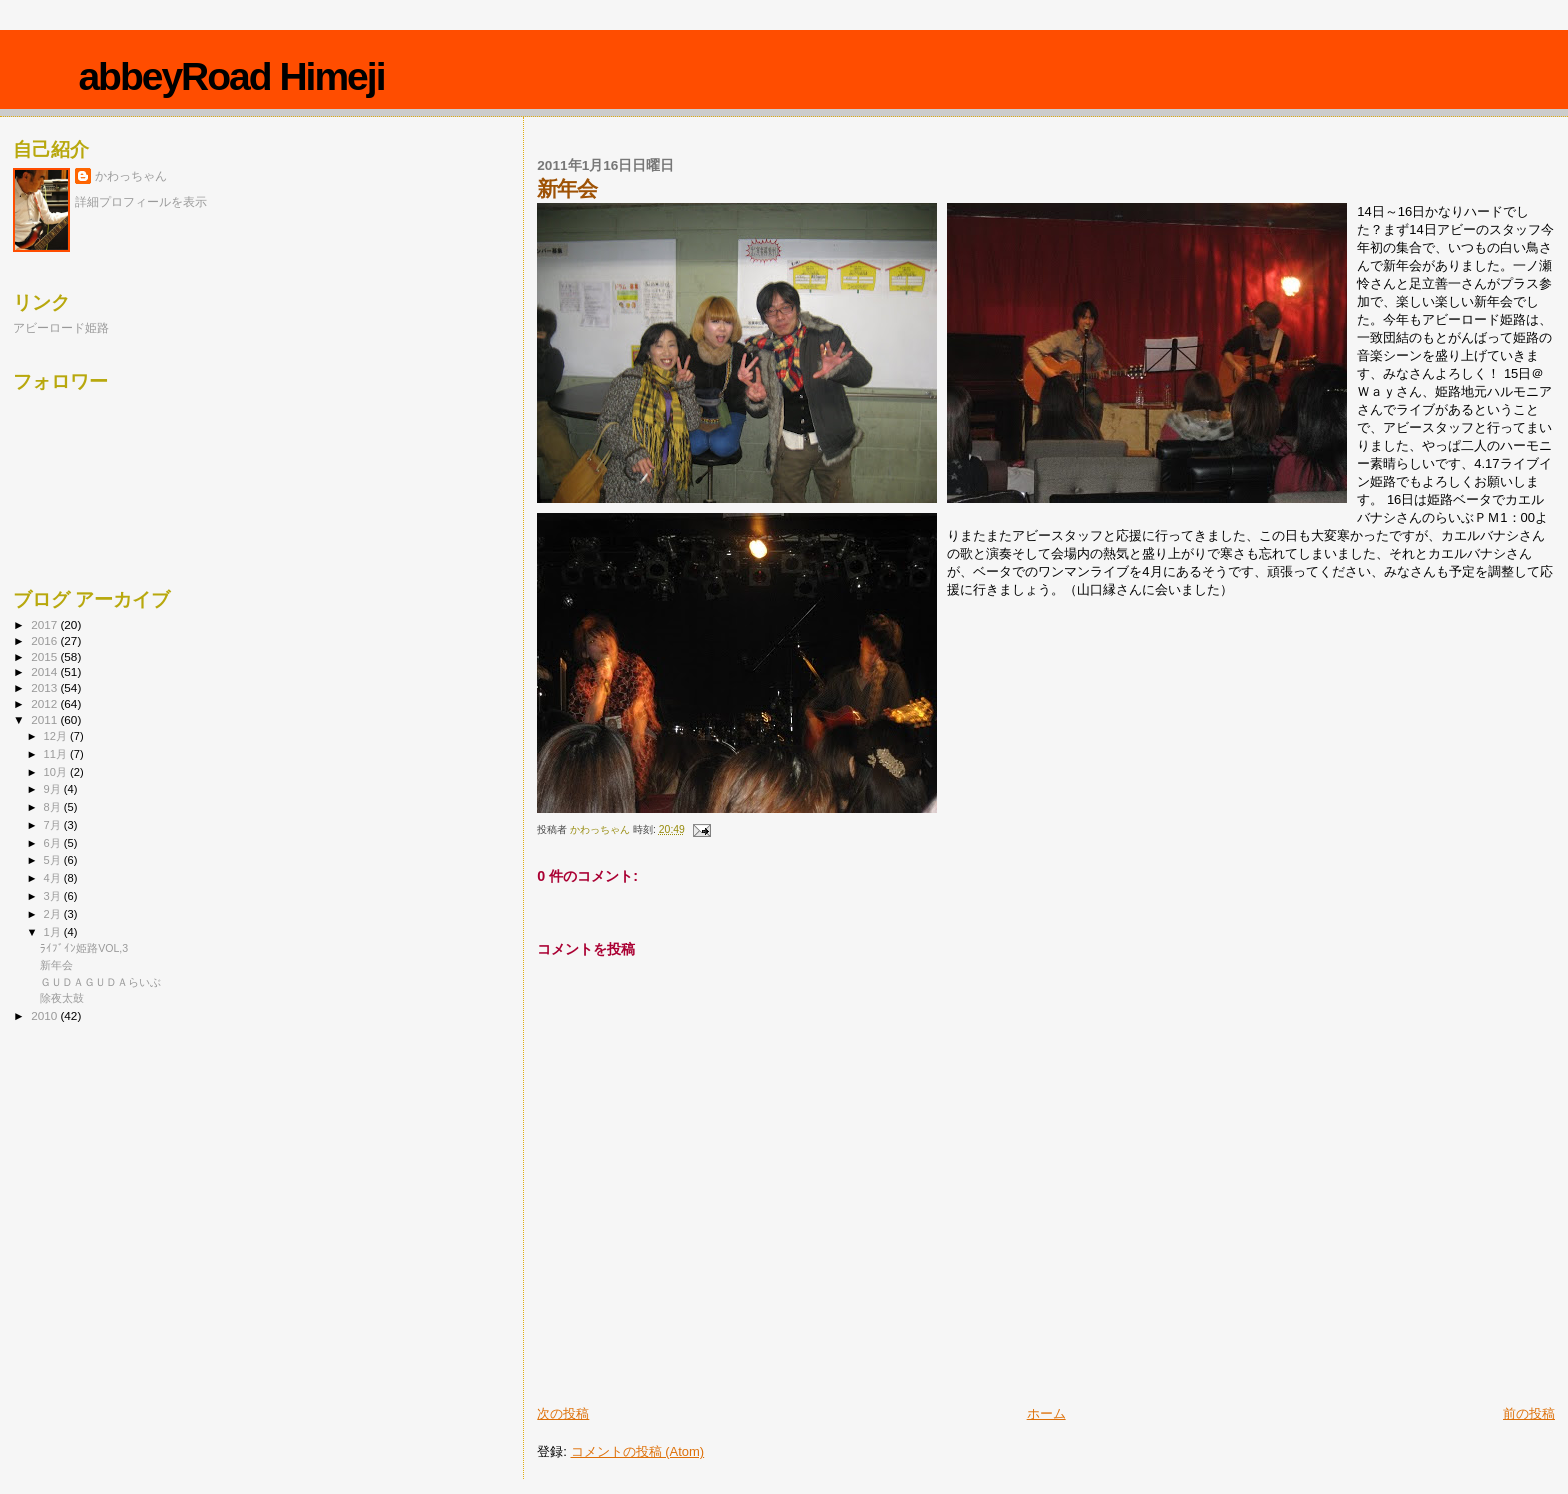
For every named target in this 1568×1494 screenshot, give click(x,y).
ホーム (1046, 1413)
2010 (45, 1015)
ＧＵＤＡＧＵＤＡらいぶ (100, 982)
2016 (45, 640)
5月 (54, 860)
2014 (45, 671)
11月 (57, 754)
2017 (45, 624)
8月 (54, 807)
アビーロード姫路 (61, 327)
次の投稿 (563, 1413)
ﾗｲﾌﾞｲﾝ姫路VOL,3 (84, 948)
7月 (54, 825)
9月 (54, 789)
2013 (45, 687)
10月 (57, 772)
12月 (57, 736)
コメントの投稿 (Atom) (638, 1451)
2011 (45, 719)
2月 (54, 914)
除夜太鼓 (62, 998)
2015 (45, 656)
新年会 (56, 965)
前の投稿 (1529, 1413)
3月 (54, 896)
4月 (54, 878)
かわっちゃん (131, 176)
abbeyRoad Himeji (231, 76)
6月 (54, 843)
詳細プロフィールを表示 (141, 202)
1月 (54, 932)
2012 (45, 703)
